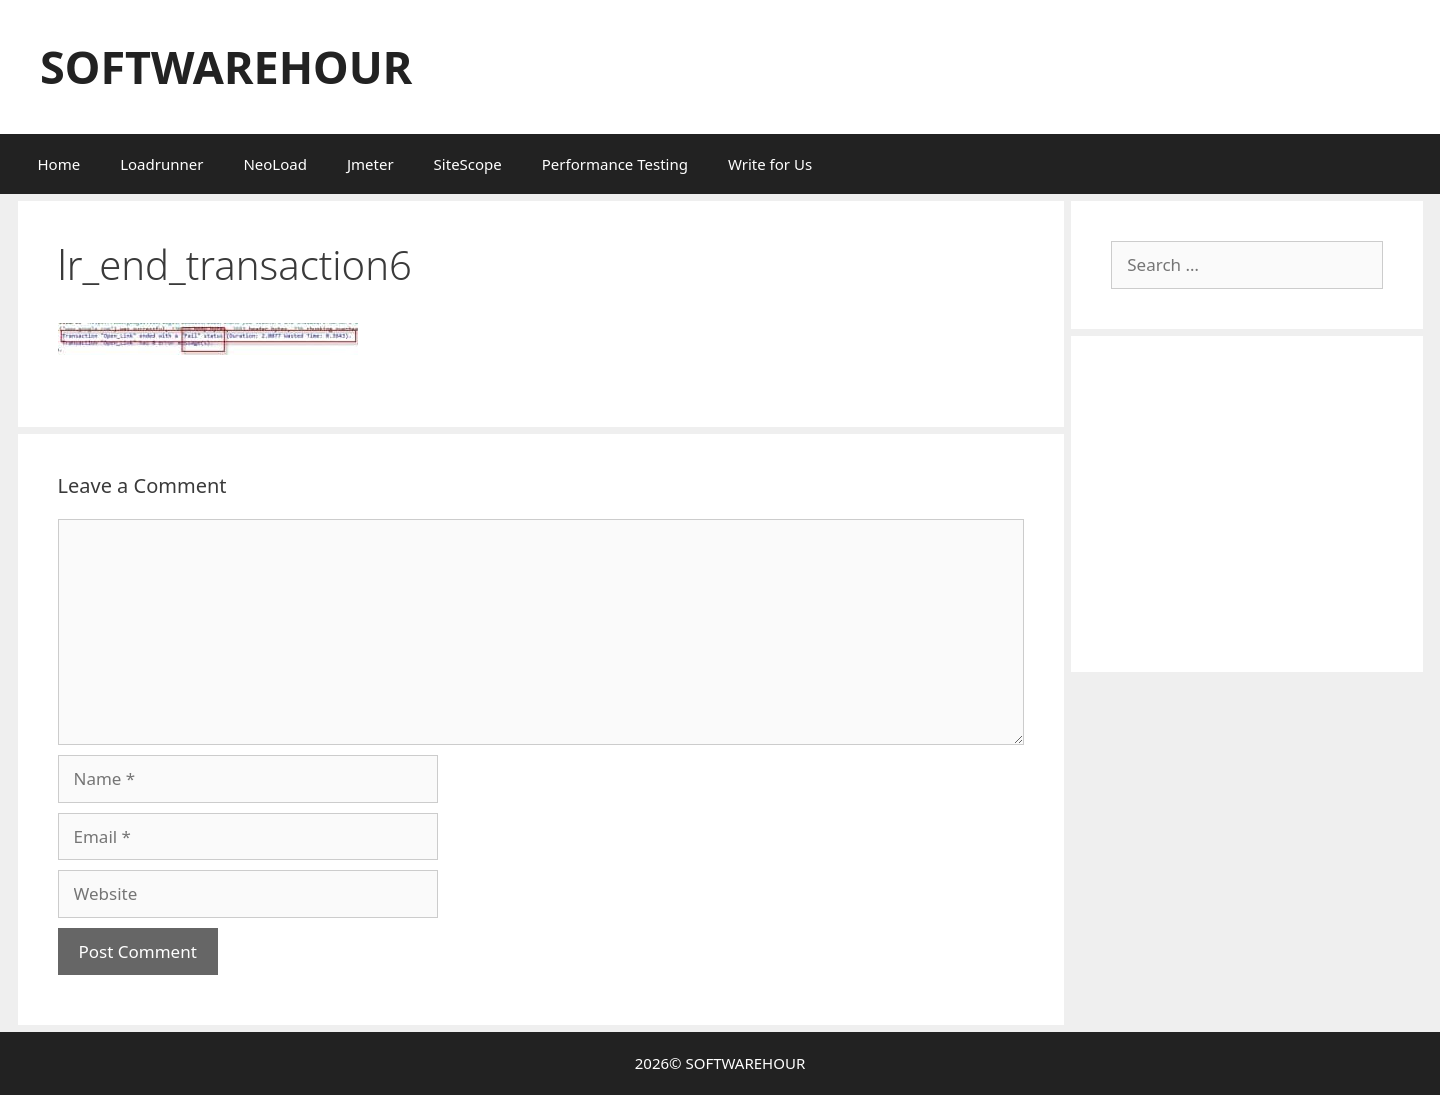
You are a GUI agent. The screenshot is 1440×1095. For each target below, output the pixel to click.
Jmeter (370, 164)
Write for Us (770, 164)
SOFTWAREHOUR (226, 66)
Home (59, 164)
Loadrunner (161, 164)
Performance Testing (615, 164)
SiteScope (468, 164)
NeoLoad (275, 164)
